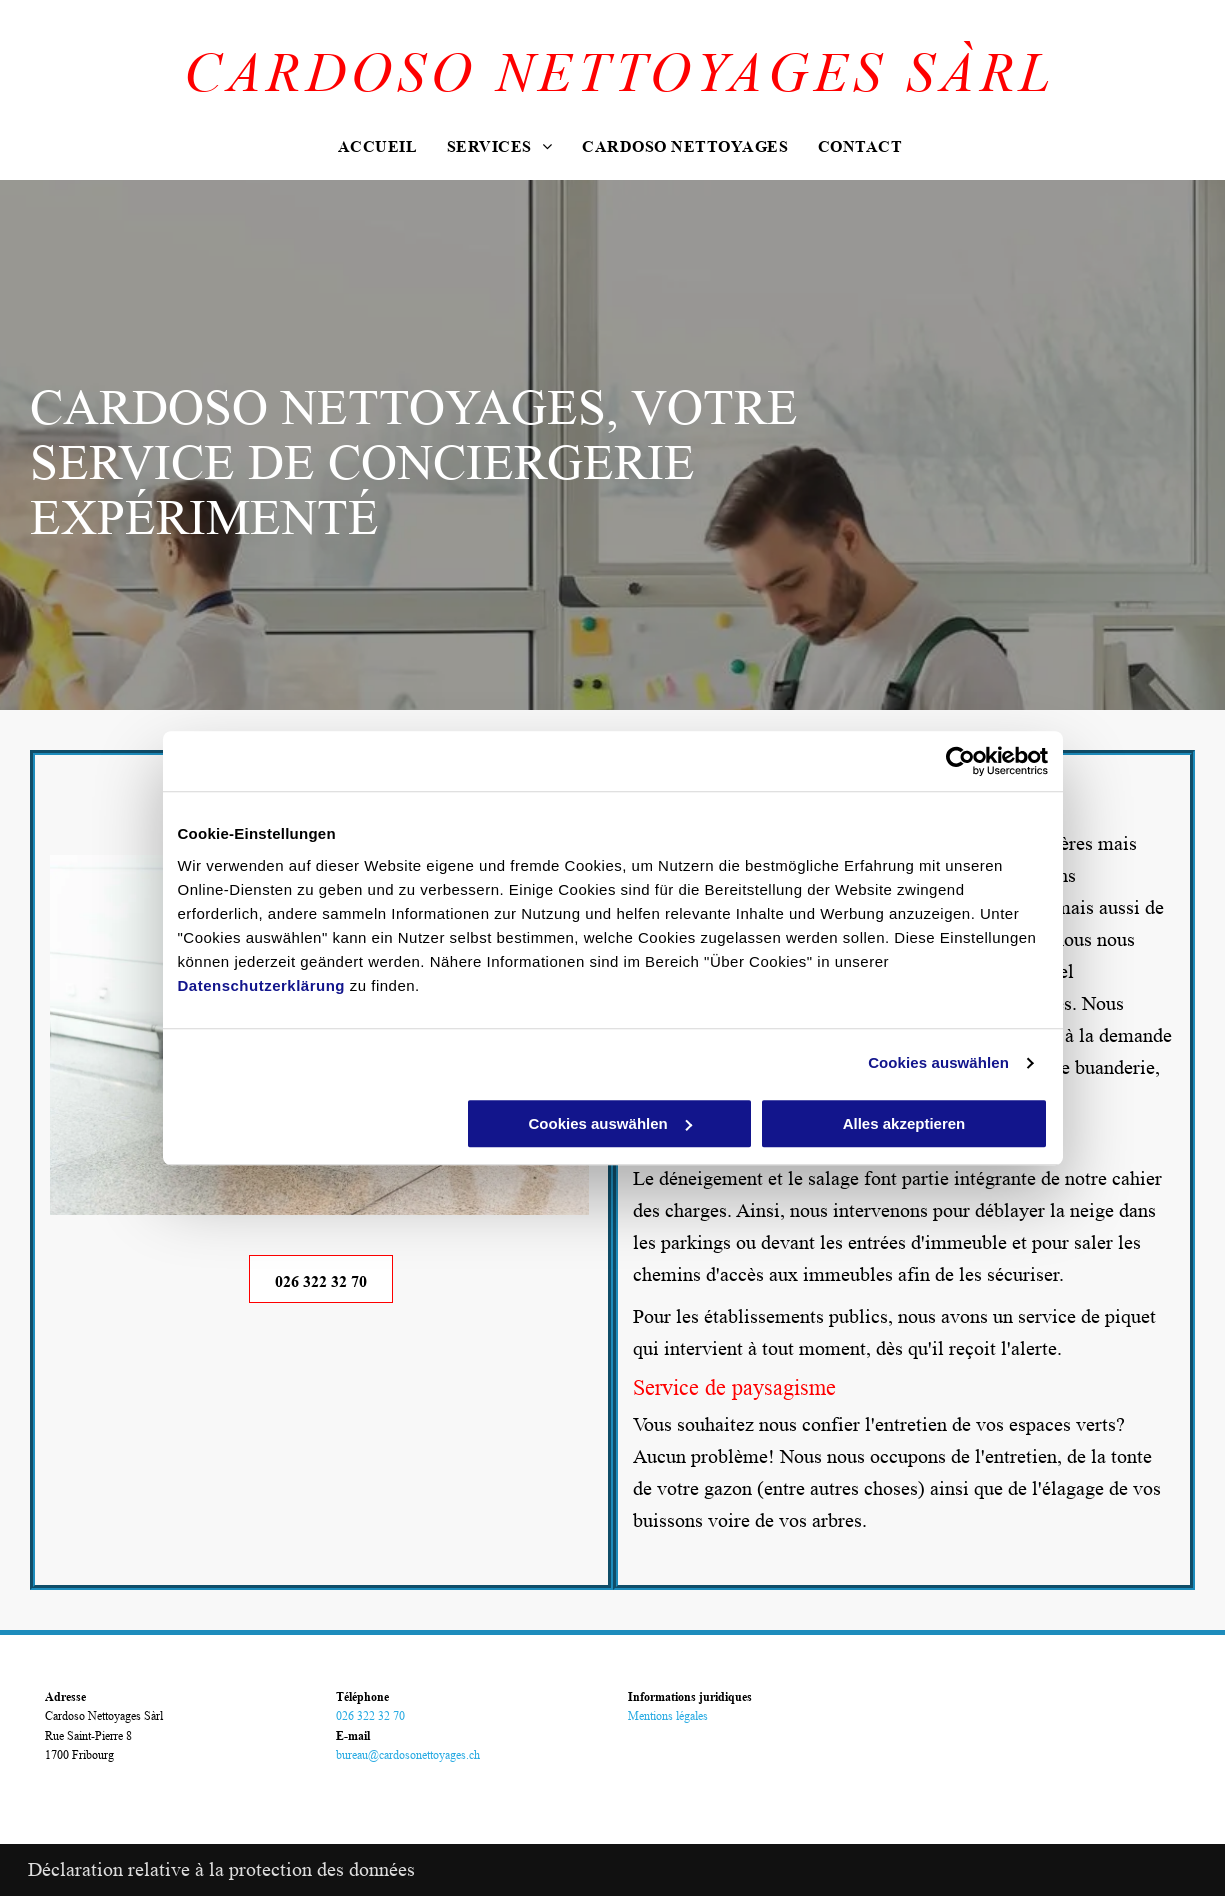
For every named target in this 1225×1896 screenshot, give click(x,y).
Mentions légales (668, 1715)
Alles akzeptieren (904, 1123)
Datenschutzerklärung (262, 985)
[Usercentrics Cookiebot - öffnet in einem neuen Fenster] (960, 761)
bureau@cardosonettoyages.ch (408, 1754)
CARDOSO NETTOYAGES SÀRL (620, 73)
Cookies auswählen (938, 1062)
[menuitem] (377, 148)
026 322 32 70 (370, 1715)
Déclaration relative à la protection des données (221, 1870)
